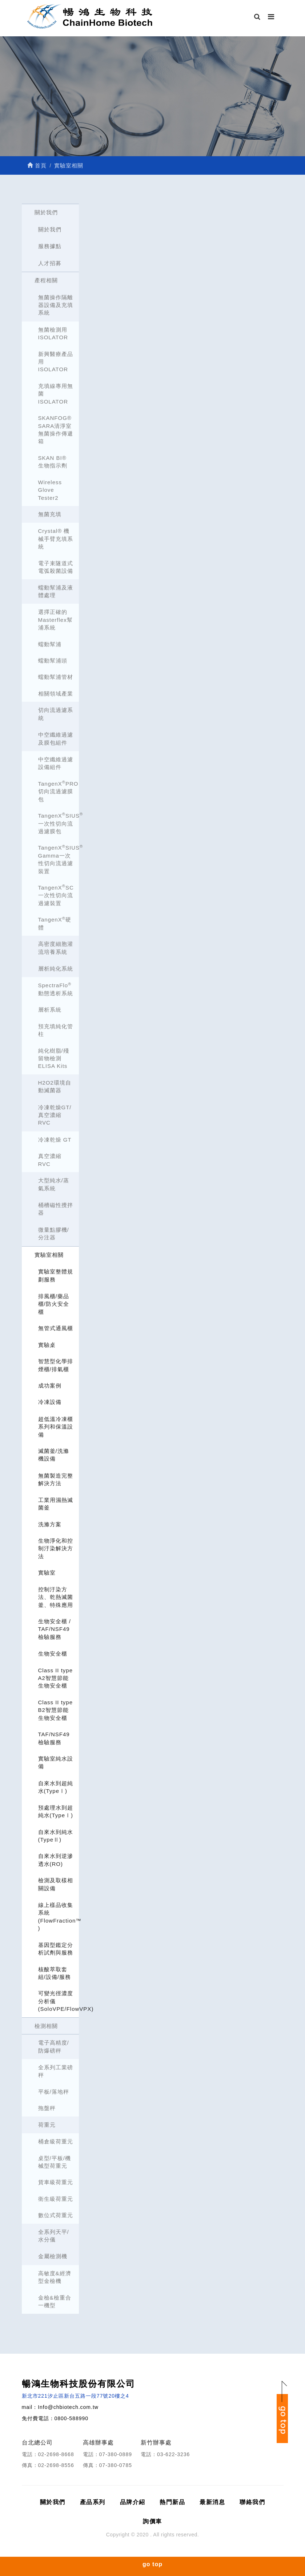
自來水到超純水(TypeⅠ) (55, 1787)
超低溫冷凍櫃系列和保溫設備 (55, 1427)
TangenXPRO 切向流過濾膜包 (58, 791)
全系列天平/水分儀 (53, 2236)
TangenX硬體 (55, 923)
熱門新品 (172, 2502)
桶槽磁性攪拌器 (55, 1209)
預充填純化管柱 (55, 1030)
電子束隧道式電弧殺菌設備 (55, 567)
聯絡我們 (252, 2502)
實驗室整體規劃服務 (55, 1275)
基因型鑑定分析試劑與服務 (55, 1949)
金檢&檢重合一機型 (54, 2301)
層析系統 (49, 1009)
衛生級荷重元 (55, 2199)
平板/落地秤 (53, 2092)
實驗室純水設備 (55, 1762)
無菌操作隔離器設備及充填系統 (55, 305)
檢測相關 (46, 2026)
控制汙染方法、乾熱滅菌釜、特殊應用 (55, 1597)
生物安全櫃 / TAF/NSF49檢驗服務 (54, 1629)
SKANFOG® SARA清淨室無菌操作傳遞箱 (55, 429)
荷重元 (47, 2125)
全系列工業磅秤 (55, 2071)
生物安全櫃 (52, 1653)
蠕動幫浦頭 (52, 660)
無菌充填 (49, 514)
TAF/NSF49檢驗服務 (54, 1738)
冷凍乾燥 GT (55, 1140)
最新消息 (212, 2502)
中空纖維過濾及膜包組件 (55, 738)
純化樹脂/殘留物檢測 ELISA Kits (53, 1058)
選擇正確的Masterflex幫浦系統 (55, 620)
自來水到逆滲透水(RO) (55, 1860)
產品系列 (92, 2502)
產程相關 (46, 280)
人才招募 (49, 263)
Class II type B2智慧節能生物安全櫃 (55, 1710)
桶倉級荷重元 (55, 2141)
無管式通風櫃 (55, 1328)
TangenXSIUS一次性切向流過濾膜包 (58, 823)
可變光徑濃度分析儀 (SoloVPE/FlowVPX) (58, 2001)
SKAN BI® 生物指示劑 (52, 462)
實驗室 (47, 1573)
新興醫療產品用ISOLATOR (55, 362)
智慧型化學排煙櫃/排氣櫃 (55, 1365)
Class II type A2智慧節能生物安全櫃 (55, 1678)
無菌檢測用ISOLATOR (53, 333)
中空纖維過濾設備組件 (55, 763)
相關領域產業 (55, 693)
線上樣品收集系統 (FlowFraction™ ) (58, 1916)
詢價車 (152, 2521)
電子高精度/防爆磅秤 (53, 2046)
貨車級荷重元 (55, 2182)
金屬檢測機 (52, 2256)
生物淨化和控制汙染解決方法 (55, 1548)
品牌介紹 (132, 2502)
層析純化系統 (55, 968)
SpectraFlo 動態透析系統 (55, 989)
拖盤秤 (47, 2108)
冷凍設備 (49, 1402)
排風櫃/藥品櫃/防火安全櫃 (53, 1304)
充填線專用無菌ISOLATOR (55, 394)
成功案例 (49, 1385)
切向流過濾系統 (55, 714)
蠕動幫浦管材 (55, 677)
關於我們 (46, 212)
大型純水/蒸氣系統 (53, 1184)
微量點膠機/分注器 (53, 1233)
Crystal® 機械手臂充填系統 (55, 539)
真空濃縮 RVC (49, 1160)
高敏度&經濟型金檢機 (54, 2277)
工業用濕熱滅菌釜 (55, 1504)
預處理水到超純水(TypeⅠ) (55, 1811)
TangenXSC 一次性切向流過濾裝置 (56, 895)
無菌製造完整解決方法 (55, 1479)
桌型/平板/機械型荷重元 (54, 2162)
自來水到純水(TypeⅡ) (55, 1836)
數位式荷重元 (55, 2215)
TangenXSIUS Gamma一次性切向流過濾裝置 (58, 859)
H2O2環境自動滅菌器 (54, 1086)
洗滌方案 (49, 1524)
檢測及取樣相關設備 (55, 1884)
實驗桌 (47, 1345)
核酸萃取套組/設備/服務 (54, 1973)
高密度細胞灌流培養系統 (55, 948)
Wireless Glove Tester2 (50, 490)
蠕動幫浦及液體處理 (55, 591)
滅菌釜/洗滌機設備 (53, 1455)
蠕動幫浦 (49, 644)
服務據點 (49, 246)
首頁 (37, 165)
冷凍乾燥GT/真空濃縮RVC (55, 1115)
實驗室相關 (49, 1255)
